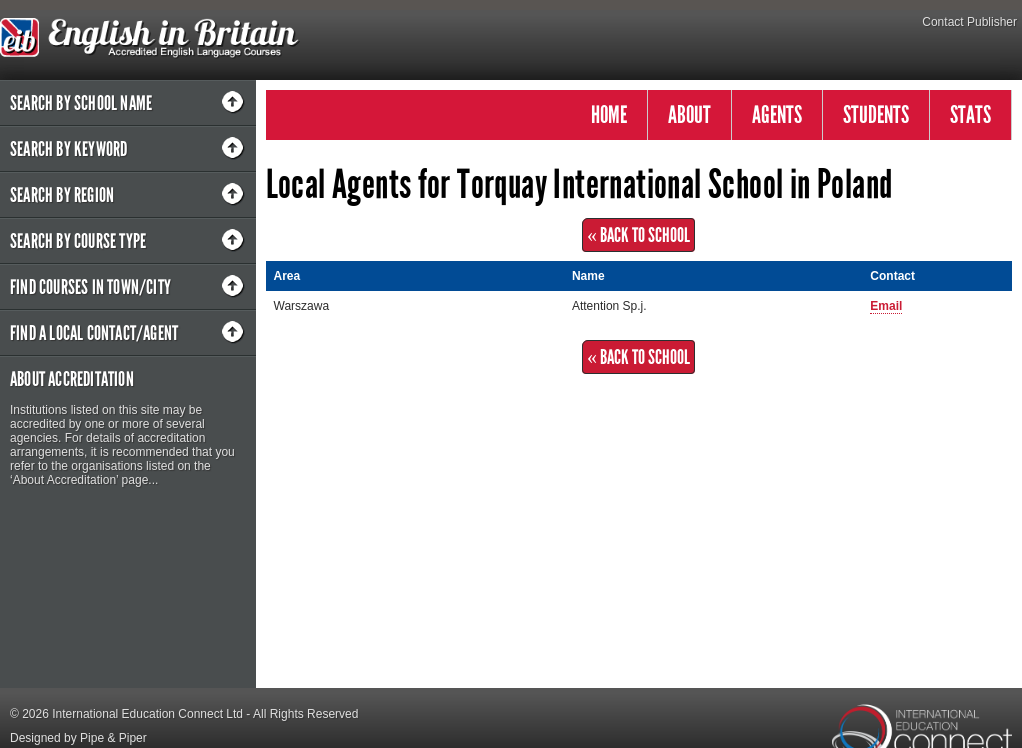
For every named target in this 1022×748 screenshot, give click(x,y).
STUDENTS (876, 114)
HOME (609, 114)
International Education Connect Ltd (147, 714)
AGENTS (777, 114)
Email (886, 306)
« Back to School (638, 235)
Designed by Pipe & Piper (78, 738)
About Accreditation (72, 379)
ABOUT (689, 114)
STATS (970, 114)
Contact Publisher (969, 22)
